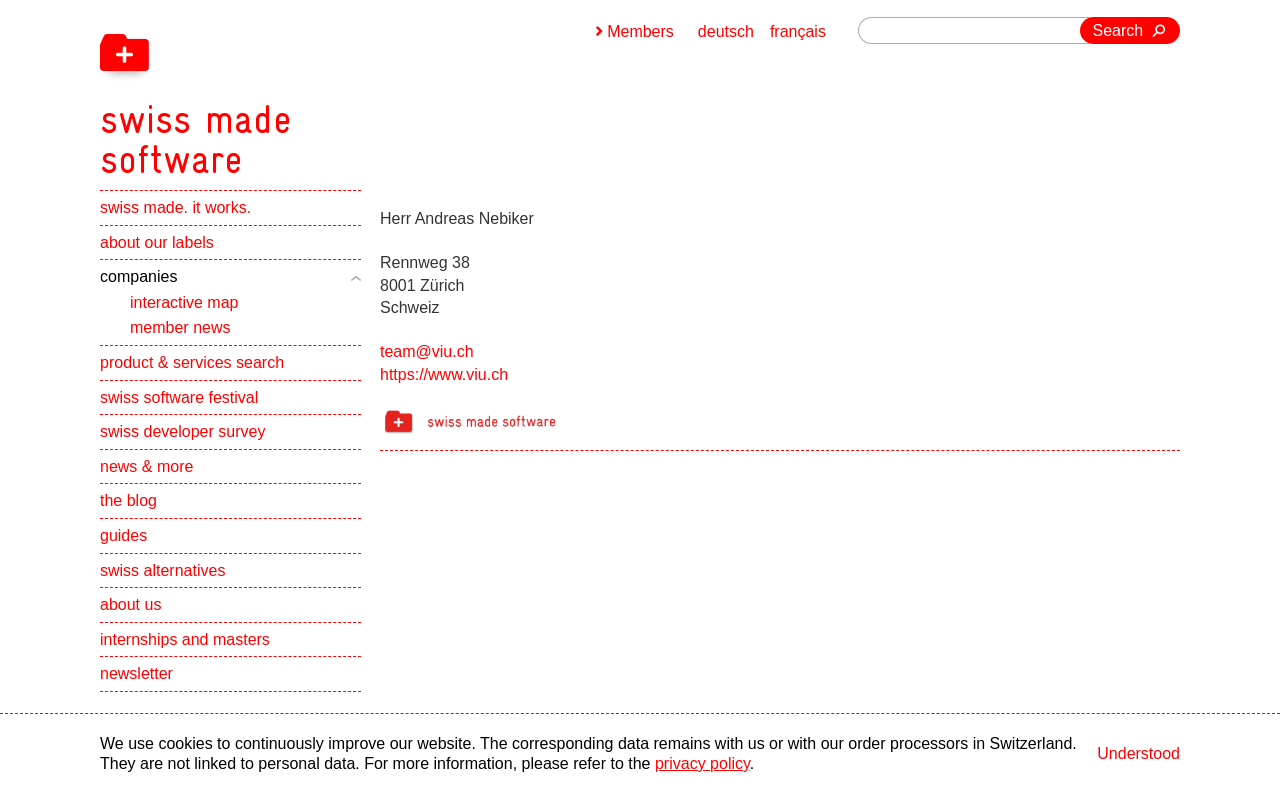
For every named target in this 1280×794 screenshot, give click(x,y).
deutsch (726, 31)
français (798, 31)
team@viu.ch (427, 351)
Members (640, 31)
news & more (146, 466)
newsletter (136, 673)
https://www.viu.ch (444, 374)
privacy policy (702, 763)
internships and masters (185, 639)
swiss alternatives (162, 570)
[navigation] (300, 90)
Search (1118, 30)
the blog (128, 500)
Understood (1138, 753)
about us (130, 604)
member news (180, 327)
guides (123, 535)
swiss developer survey (182, 431)
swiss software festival (179, 397)
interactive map (184, 302)
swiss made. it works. (175, 207)
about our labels (157, 242)
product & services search (192, 362)
